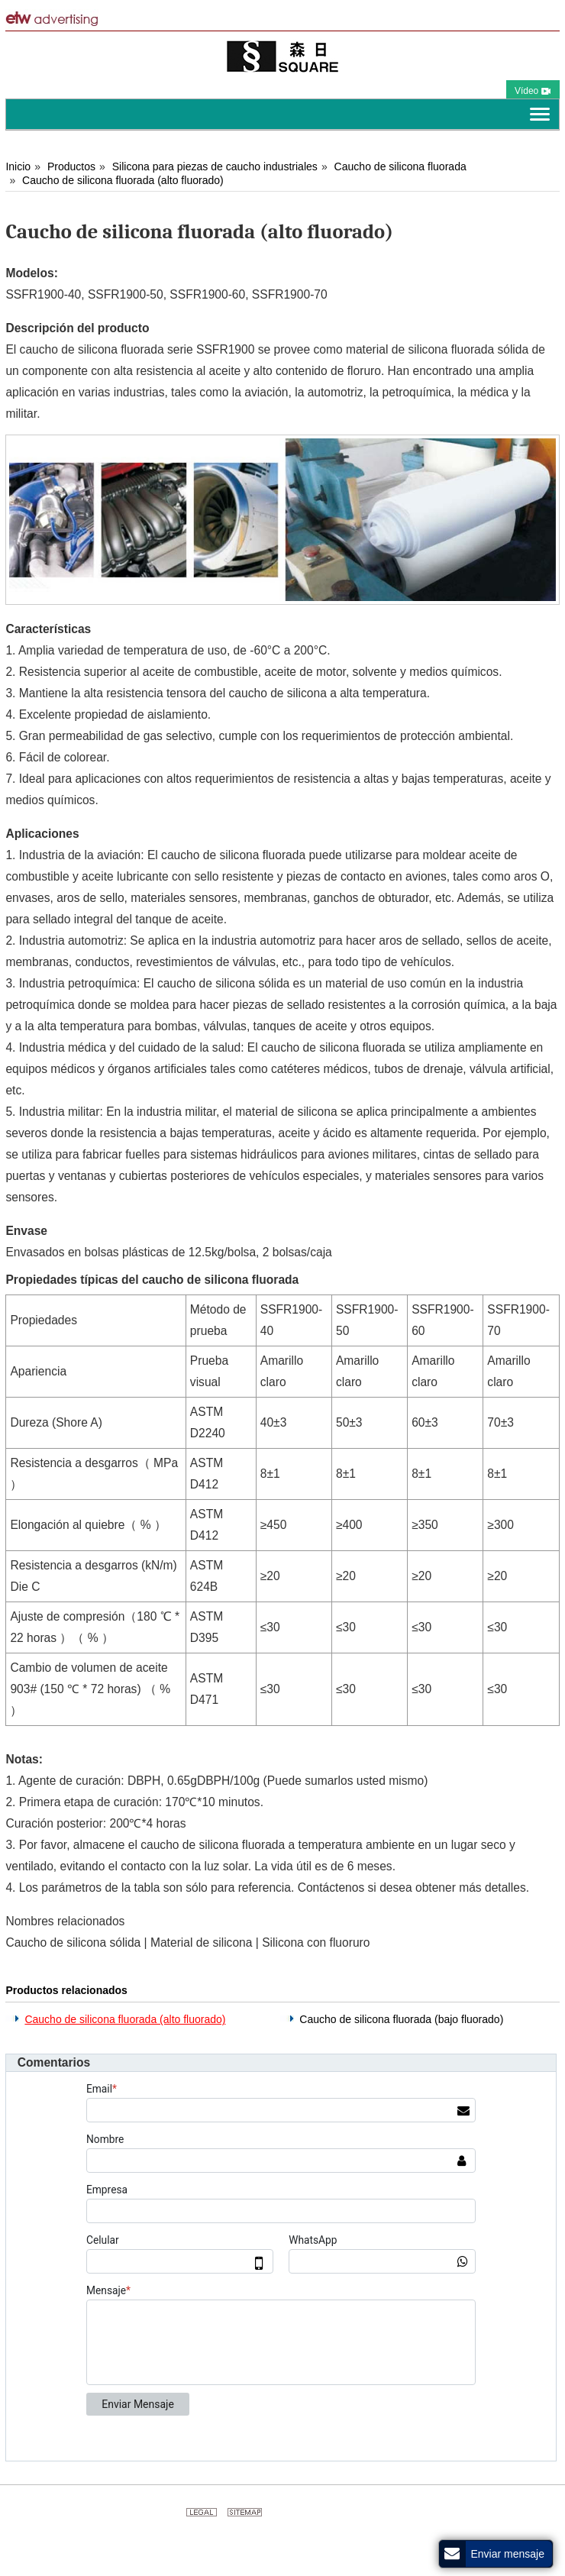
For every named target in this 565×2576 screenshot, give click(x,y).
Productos (71, 166)
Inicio (18, 166)
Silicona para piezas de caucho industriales (215, 166)
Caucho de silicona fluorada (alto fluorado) (123, 180)
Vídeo (532, 91)
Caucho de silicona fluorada (400, 166)
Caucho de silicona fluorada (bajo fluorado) (401, 2019)
